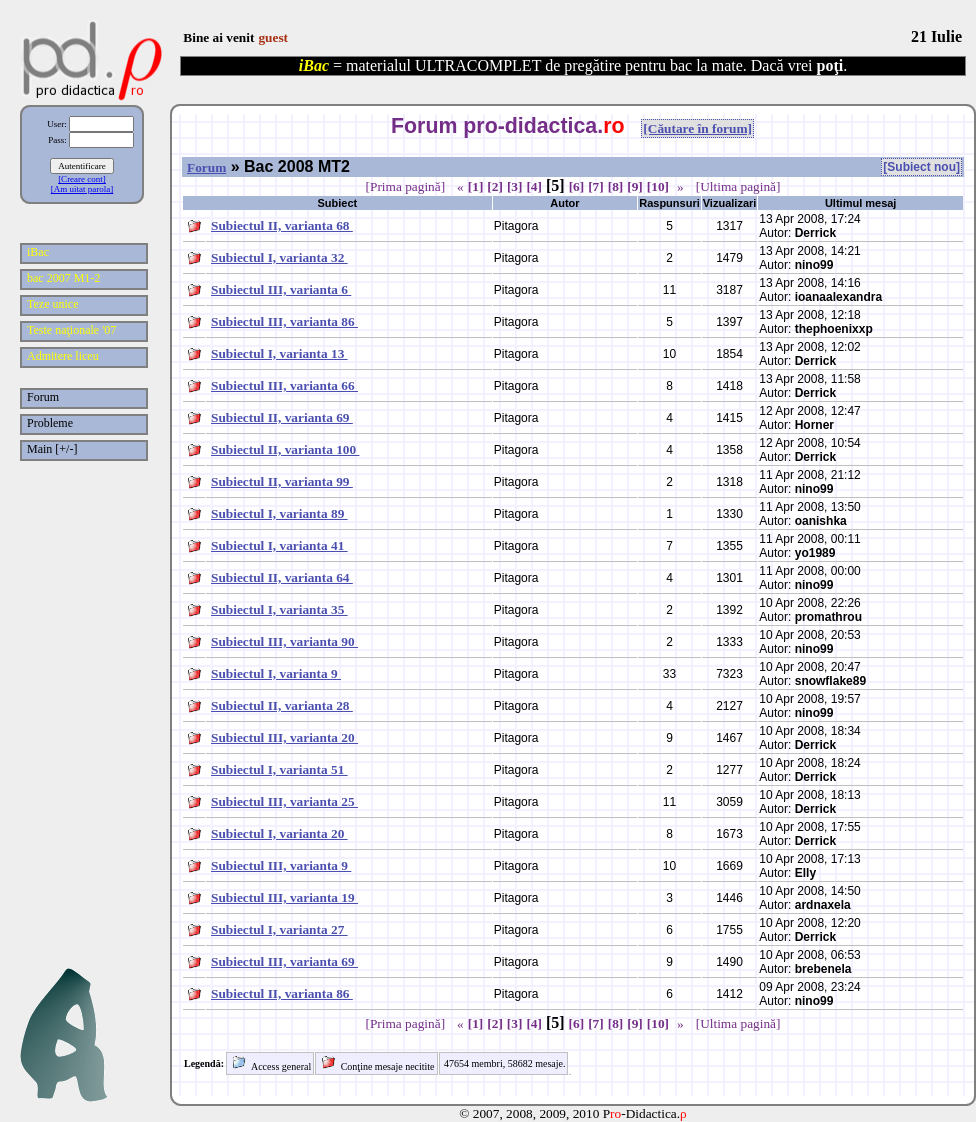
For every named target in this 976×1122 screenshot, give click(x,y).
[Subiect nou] (921, 167)
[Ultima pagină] (738, 186)
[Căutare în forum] (697, 128)
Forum (206, 167)
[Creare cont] (82, 179)
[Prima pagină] (406, 186)
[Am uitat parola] (82, 189)
